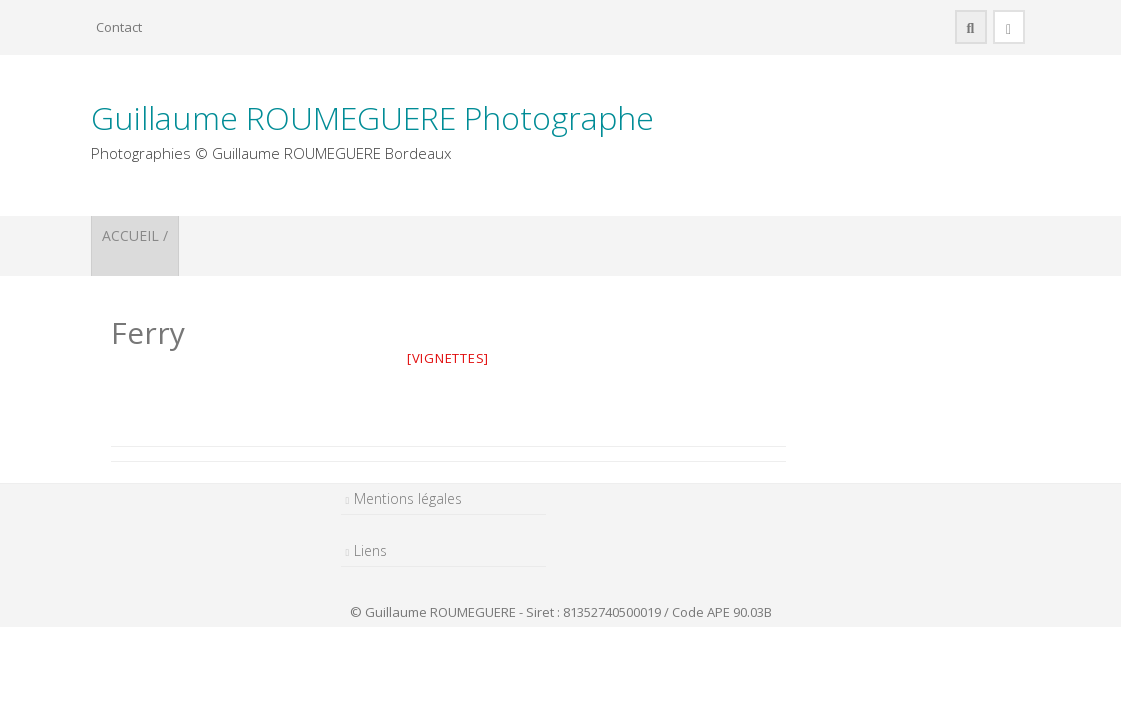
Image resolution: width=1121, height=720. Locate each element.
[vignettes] (448, 358)
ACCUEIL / (135, 235)
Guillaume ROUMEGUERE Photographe (372, 117)
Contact (119, 27)
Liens (370, 550)
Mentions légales (408, 498)
